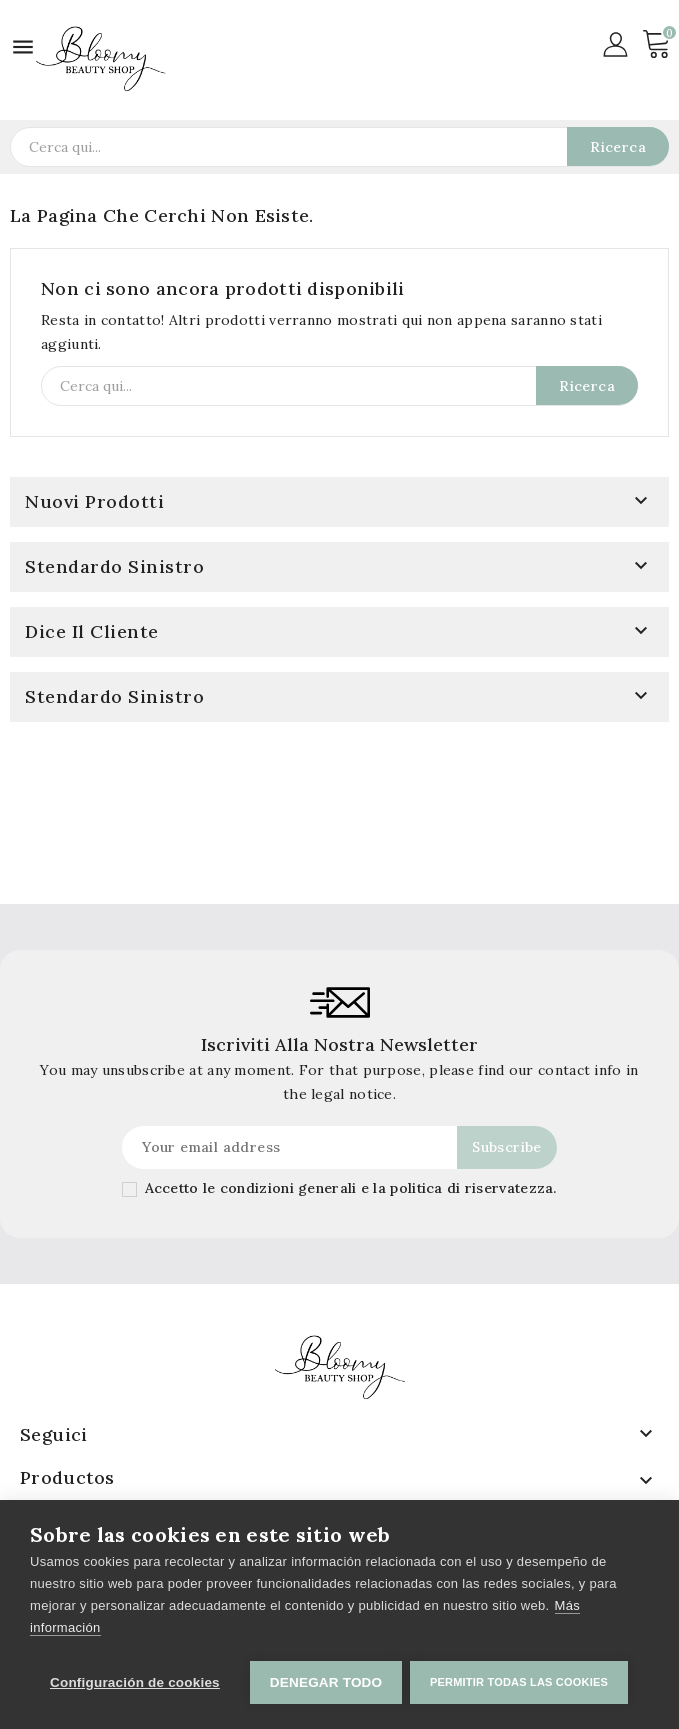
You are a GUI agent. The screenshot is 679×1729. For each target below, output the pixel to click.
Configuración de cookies (135, 1682)
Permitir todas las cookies (521, 1682)
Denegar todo (326, 1682)
